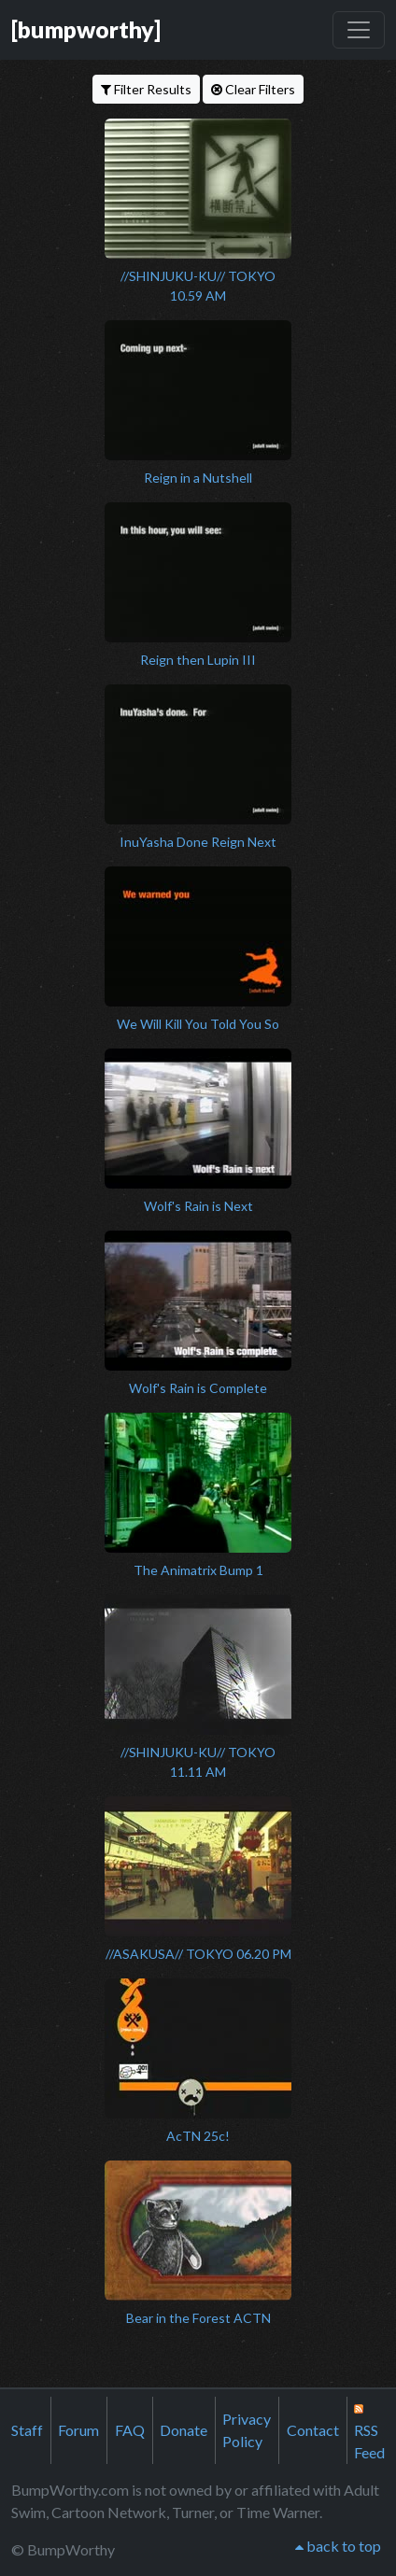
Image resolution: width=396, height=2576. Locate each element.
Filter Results (146, 89)
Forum (78, 2430)
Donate (183, 2430)
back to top (338, 2546)
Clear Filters (253, 89)
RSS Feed (369, 2432)
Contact (313, 2430)
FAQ (130, 2430)
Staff (27, 2430)
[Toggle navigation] (358, 30)
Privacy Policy (246, 2430)
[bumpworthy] (86, 29)
